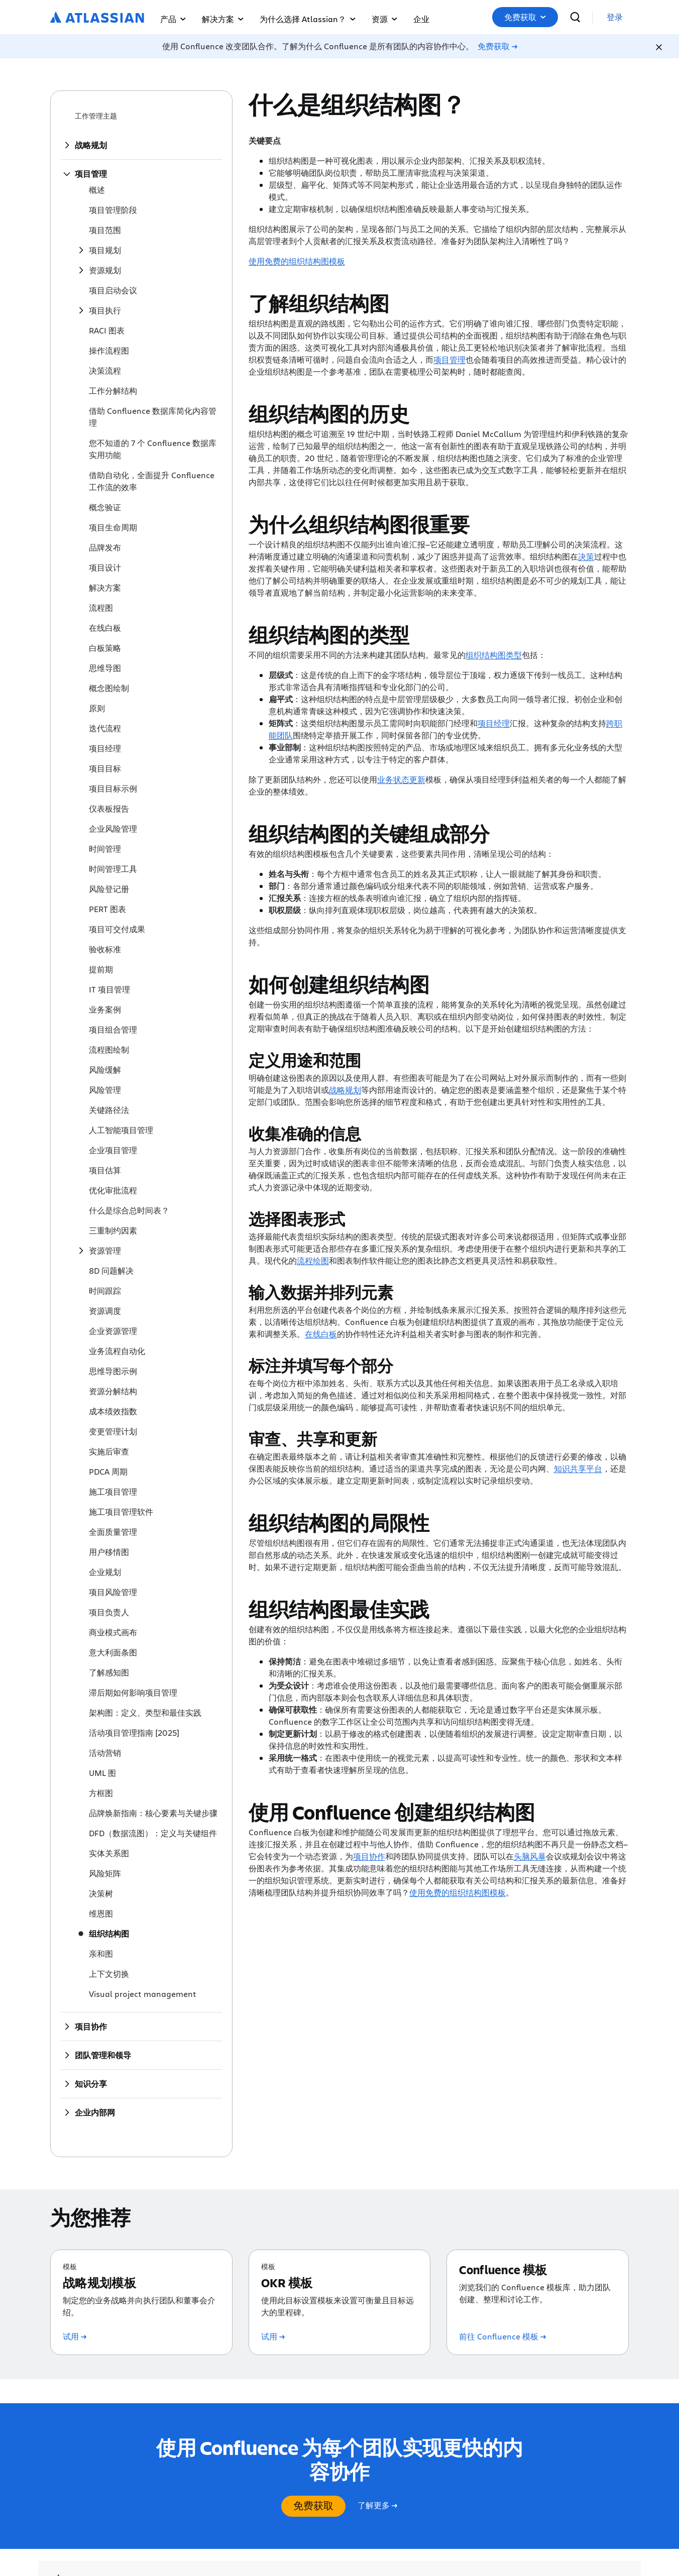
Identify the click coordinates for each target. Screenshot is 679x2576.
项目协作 (369, 1856)
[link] (615, 17)
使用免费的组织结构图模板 (297, 261)
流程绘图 (313, 1260)
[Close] (659, 47)
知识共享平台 (578, 1468)
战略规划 (345, 1089)
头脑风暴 (530, 1856)
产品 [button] (173, 19)
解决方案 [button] (223, 19)
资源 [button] (384, 19)
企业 (421, 19)
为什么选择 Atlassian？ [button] (308, 19)
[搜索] (575, 17)
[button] (525, 17)
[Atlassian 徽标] (97, 18)
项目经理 (494, 723)
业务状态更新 (401, 779)
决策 (586, 556)
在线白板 (321, 1333)
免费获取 (525, 17)
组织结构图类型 (494, 654)
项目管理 (449, 359)
